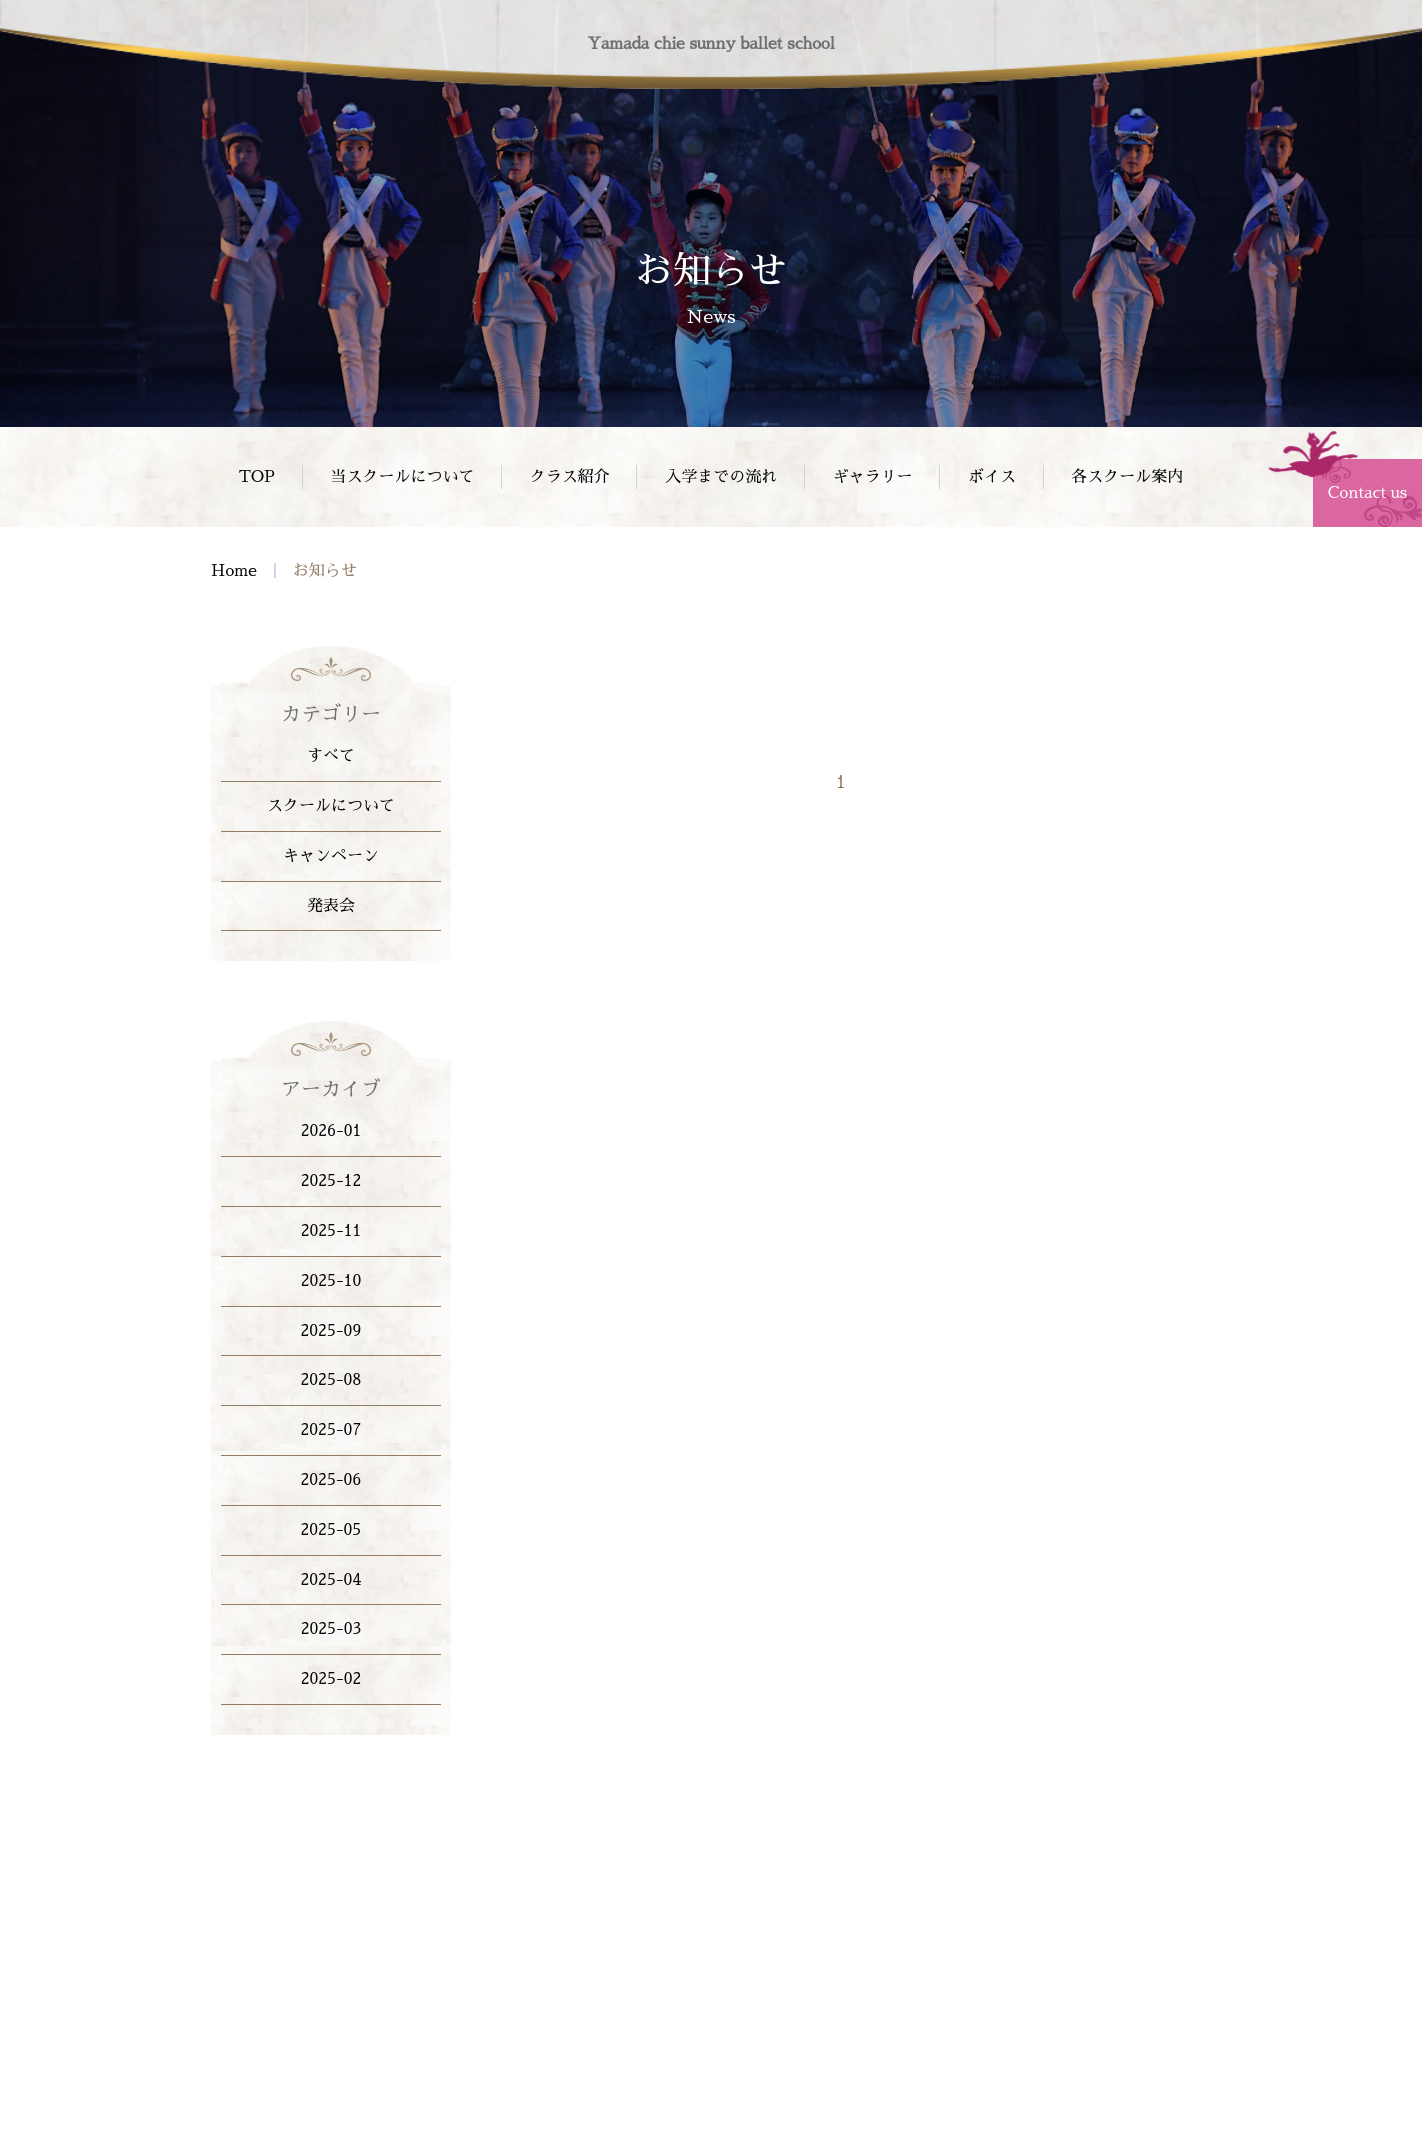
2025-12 (331, 1181)
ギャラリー (873, 477)
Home (234, 573)
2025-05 (331, 1530)
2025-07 (331, 1430)
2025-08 (331, 1380)
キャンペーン (331, 856)
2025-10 (331, 1281)
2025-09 (331, 1331)
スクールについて (331, 806)
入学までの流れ (721, 477)
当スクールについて (402, 477)
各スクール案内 (1127, 477)
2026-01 (331, 1131)
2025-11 (331, 1231)
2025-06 (331, 1480)
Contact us (1367, 493)
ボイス (992, 477)
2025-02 (331, 1679)
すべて (331, 756)
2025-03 (331, 1629)
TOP (257, 477)
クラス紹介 (570, 477)
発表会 (331, 906)
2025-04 (331, 1580)
